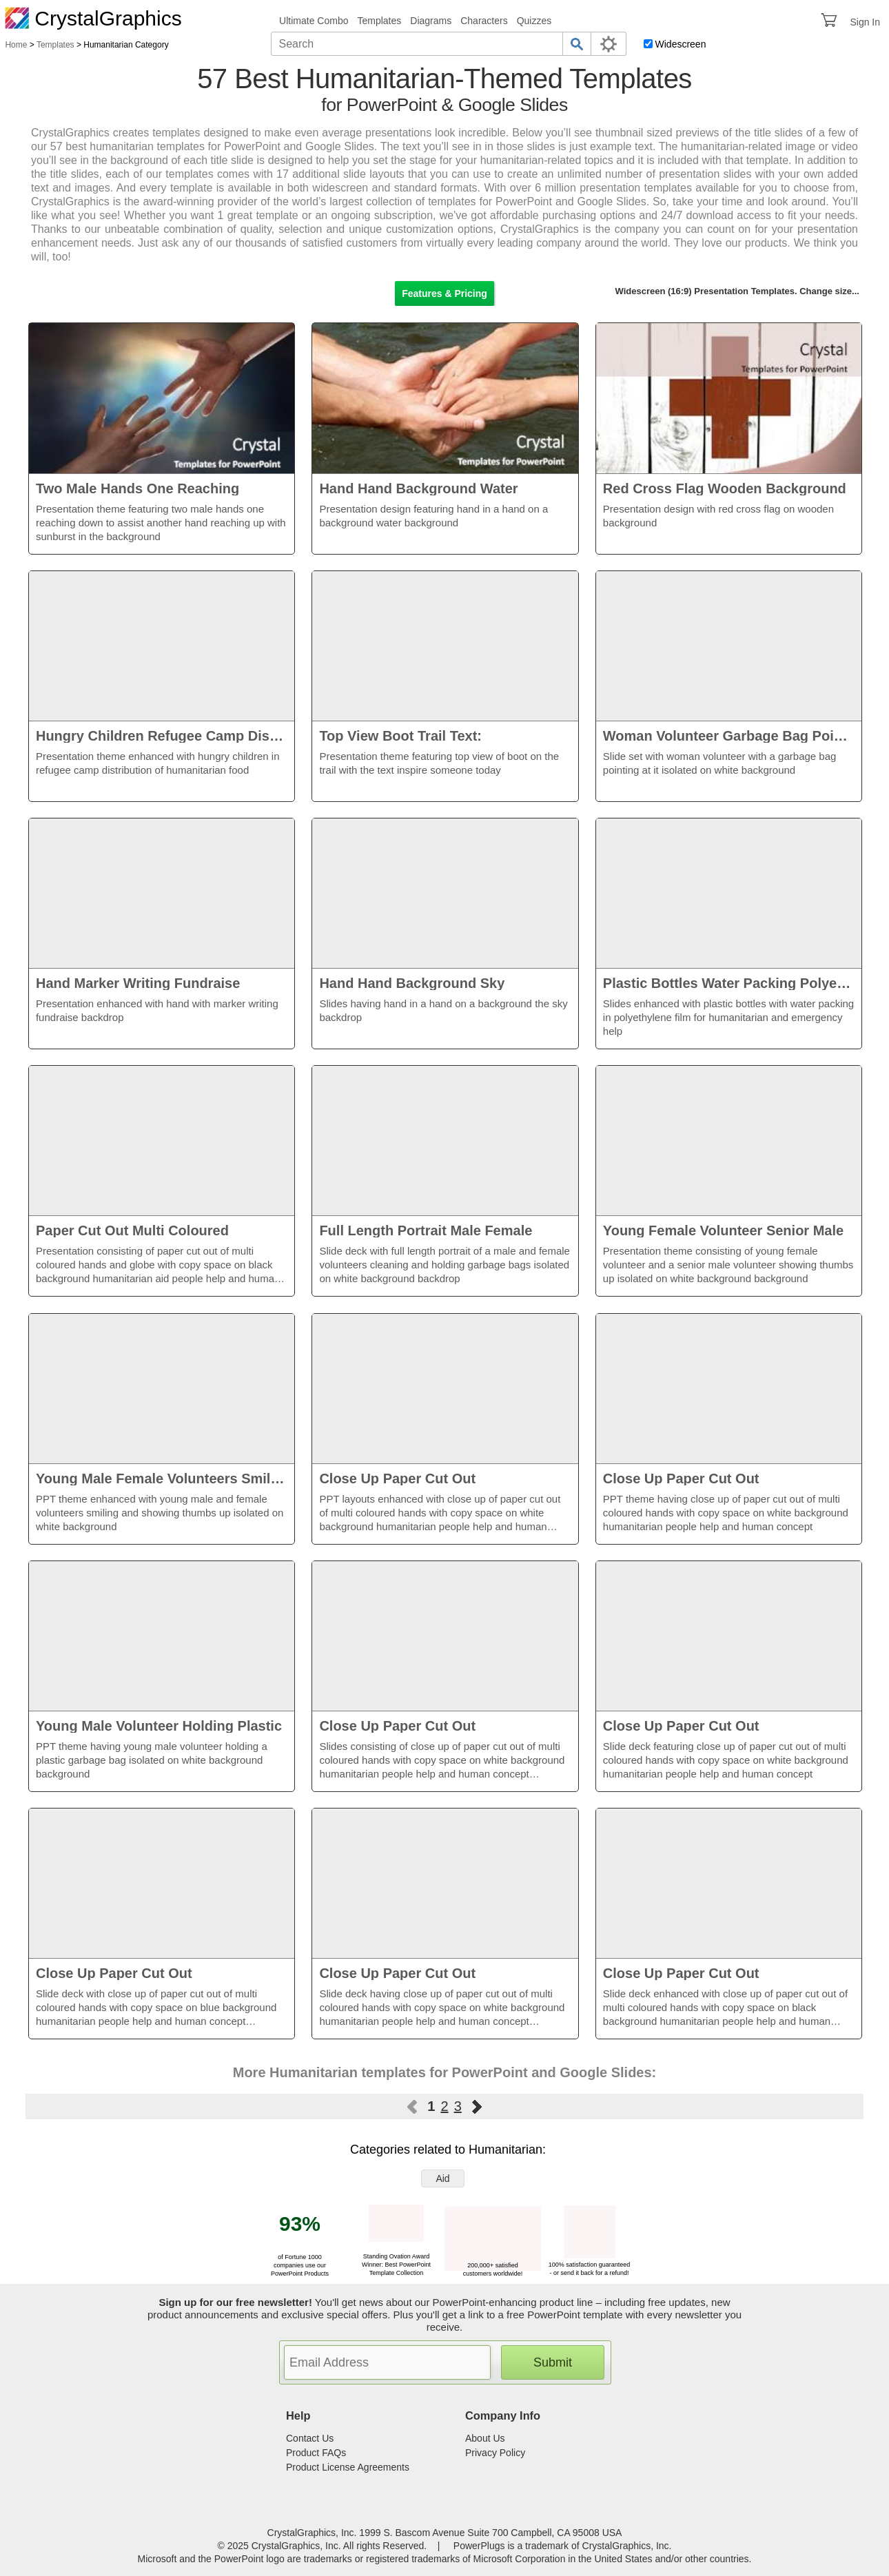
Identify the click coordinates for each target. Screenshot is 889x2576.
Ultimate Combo (313, 20)
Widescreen (680, 44)
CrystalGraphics (93, 18)
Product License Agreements (347, 2467)
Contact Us (310, 2438)
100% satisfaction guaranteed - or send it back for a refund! (590, 2264)
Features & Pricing (444, 293)
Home (16, 45)
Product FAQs (316, 2452)
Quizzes (534, 20)
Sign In (865, 22)
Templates (379, 20)
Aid (442, 2178)
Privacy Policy (495, 2452)
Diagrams (430, 20)
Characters (483, 20)
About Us (485, 2438)
